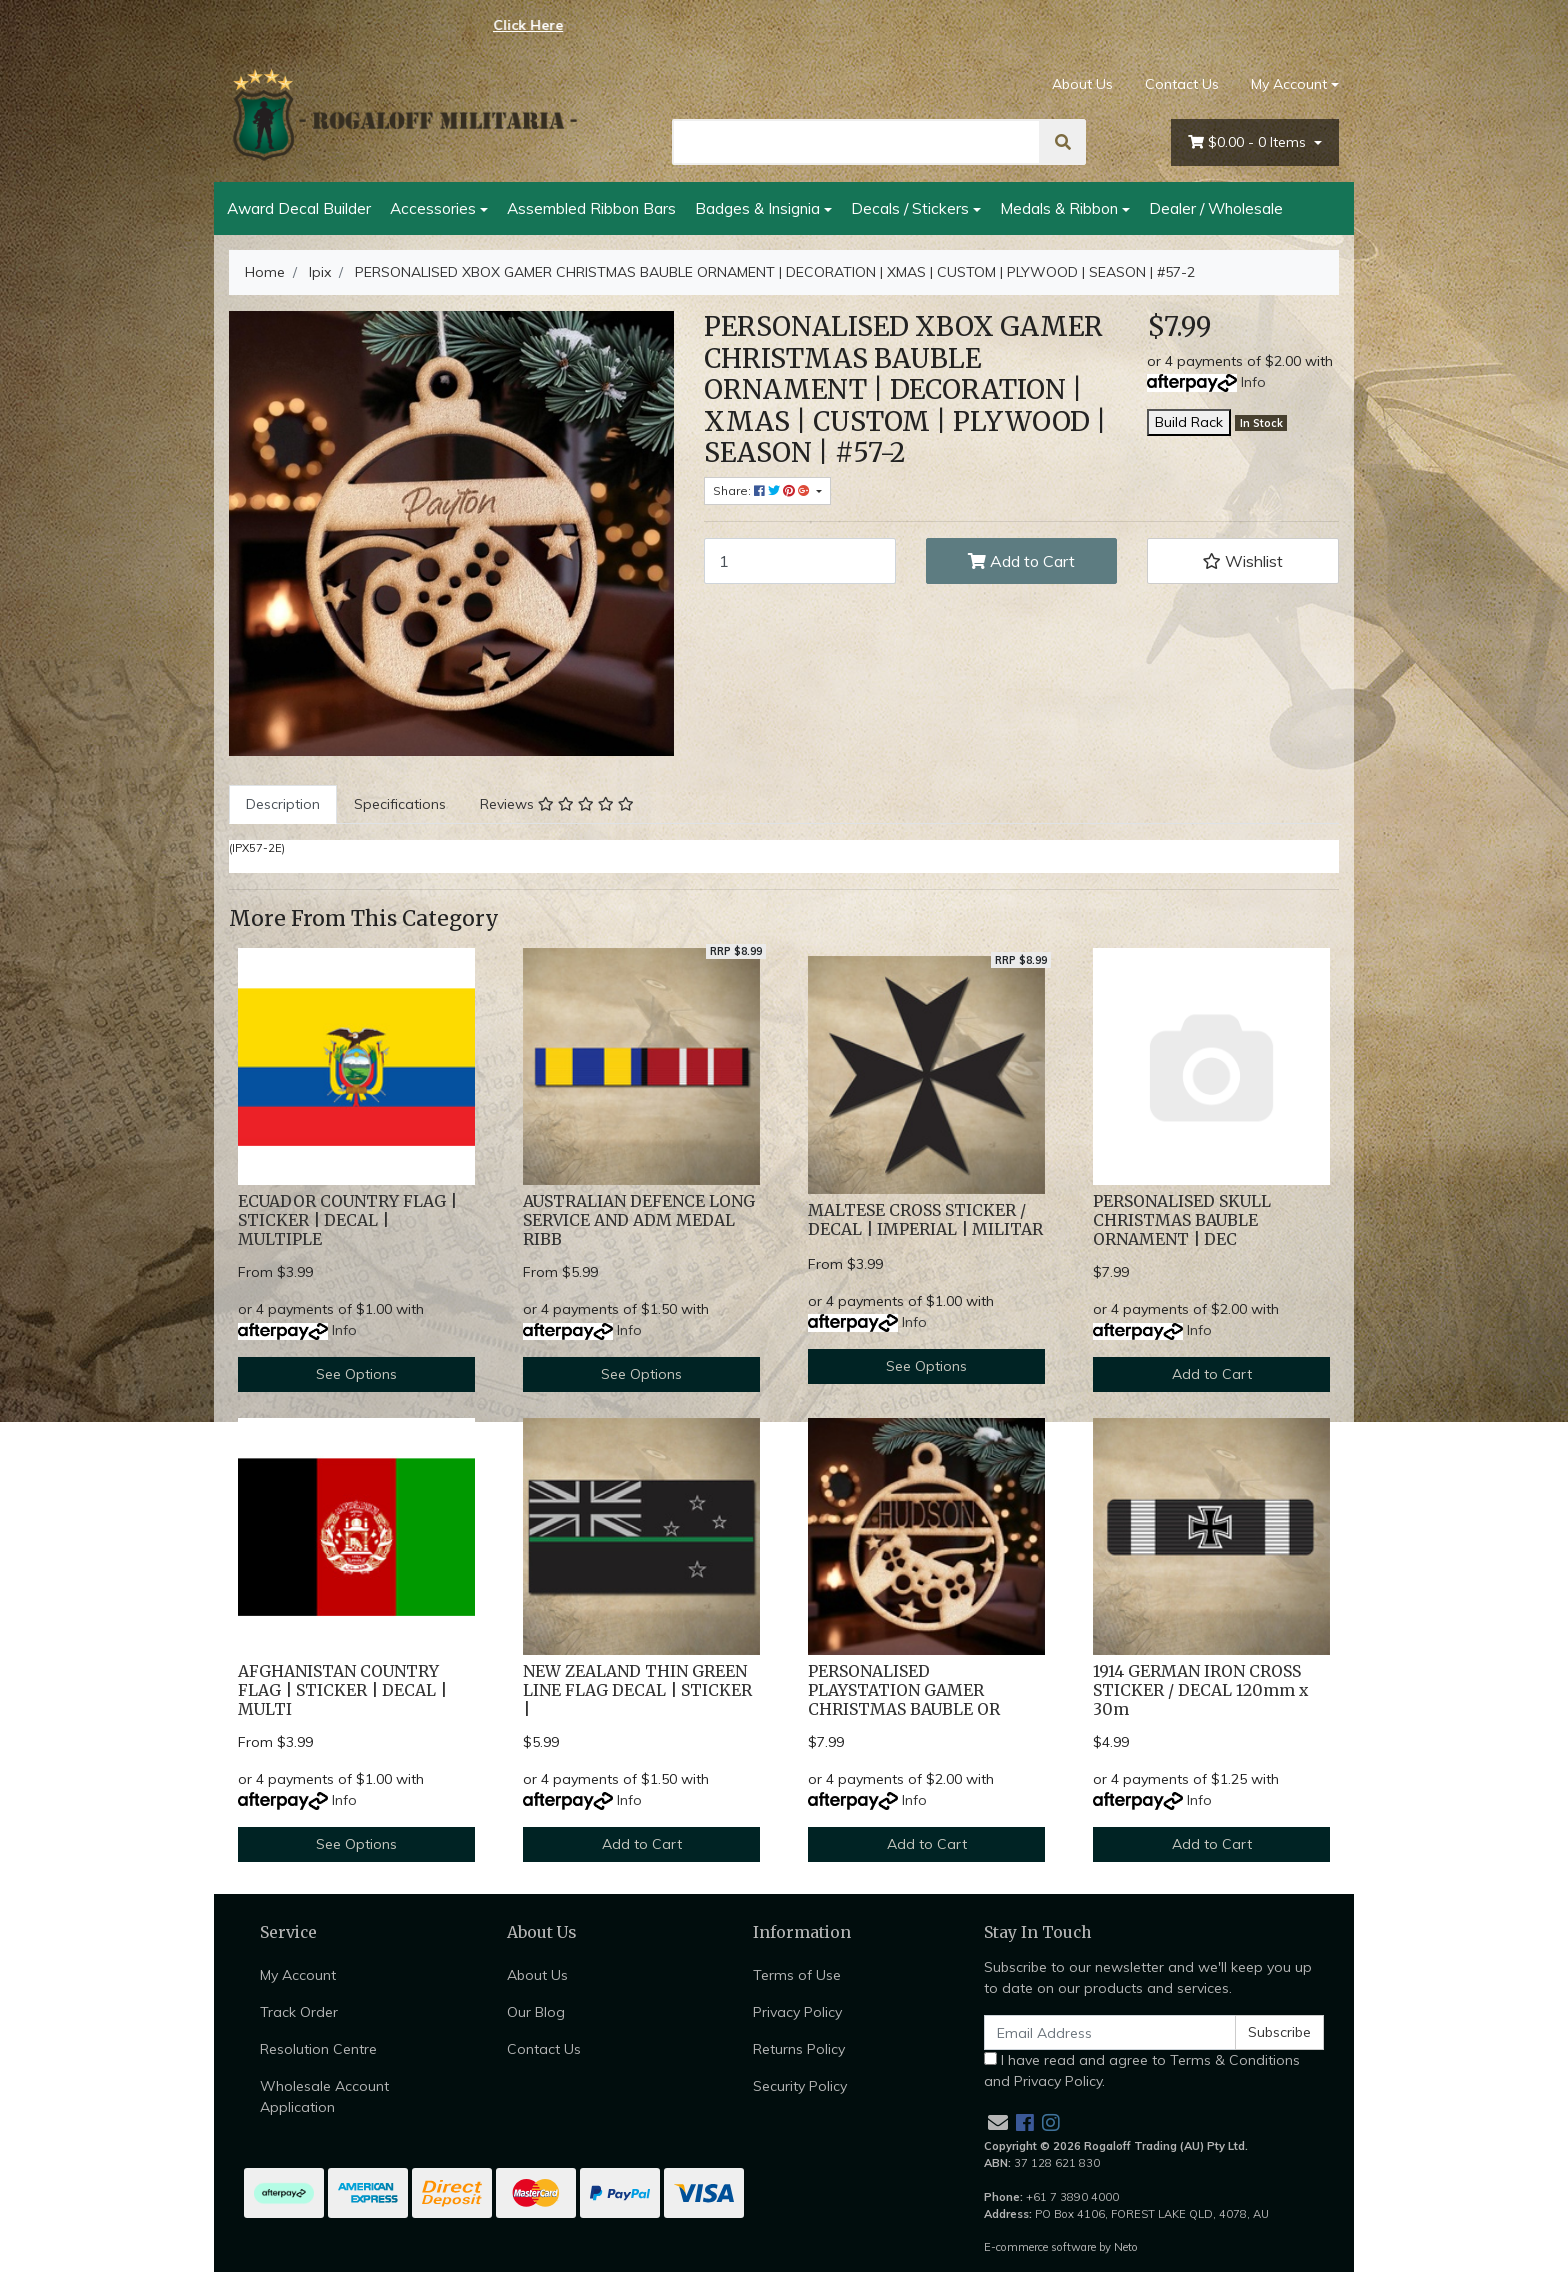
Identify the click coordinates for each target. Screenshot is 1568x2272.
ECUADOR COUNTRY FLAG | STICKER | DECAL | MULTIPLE (347, 1220)
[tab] (283, 804)
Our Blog (536, 2012)
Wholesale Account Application (324, 2096)
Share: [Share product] (763, 490)
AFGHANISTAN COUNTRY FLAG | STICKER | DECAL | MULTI (342, 1690)
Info (1253, 382)
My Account (298, 1975)
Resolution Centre (318, 2049)
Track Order (299, 2012)
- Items (1249, 142)
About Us (1082, 84)
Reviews (557, 804)
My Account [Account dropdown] (1289, 84)
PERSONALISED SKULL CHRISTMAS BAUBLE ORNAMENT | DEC (1182, 1220)
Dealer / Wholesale (1216, 208)
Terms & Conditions (1235, 2060)
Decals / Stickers (910, 208)
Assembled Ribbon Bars (591, 208)
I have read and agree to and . (1142, 2070)
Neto (1126, 2247)
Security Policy (800, 2086)
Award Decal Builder (299, 208)
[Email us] (998, 2122)
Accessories (433, 208)
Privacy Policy (797, 2012)
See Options (356, 1374)
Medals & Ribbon (1059, 208)
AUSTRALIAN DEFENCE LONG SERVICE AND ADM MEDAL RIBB (639, 1220)
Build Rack (1189, 422)
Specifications (400, 804)
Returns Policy (799, 2049)
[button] (1243, 561)
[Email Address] (1110, 2032)
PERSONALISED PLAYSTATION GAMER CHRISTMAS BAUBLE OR (904, 1690)
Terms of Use (797, 1975)
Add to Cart (1021, 561)
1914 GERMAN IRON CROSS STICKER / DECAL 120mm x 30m (1200, 1690)
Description (283, 804)
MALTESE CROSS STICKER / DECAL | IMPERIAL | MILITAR (925, 1220)
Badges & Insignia (757, 208)
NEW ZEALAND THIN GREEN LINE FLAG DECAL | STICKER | (637, 1690)
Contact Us (1182, 84)
